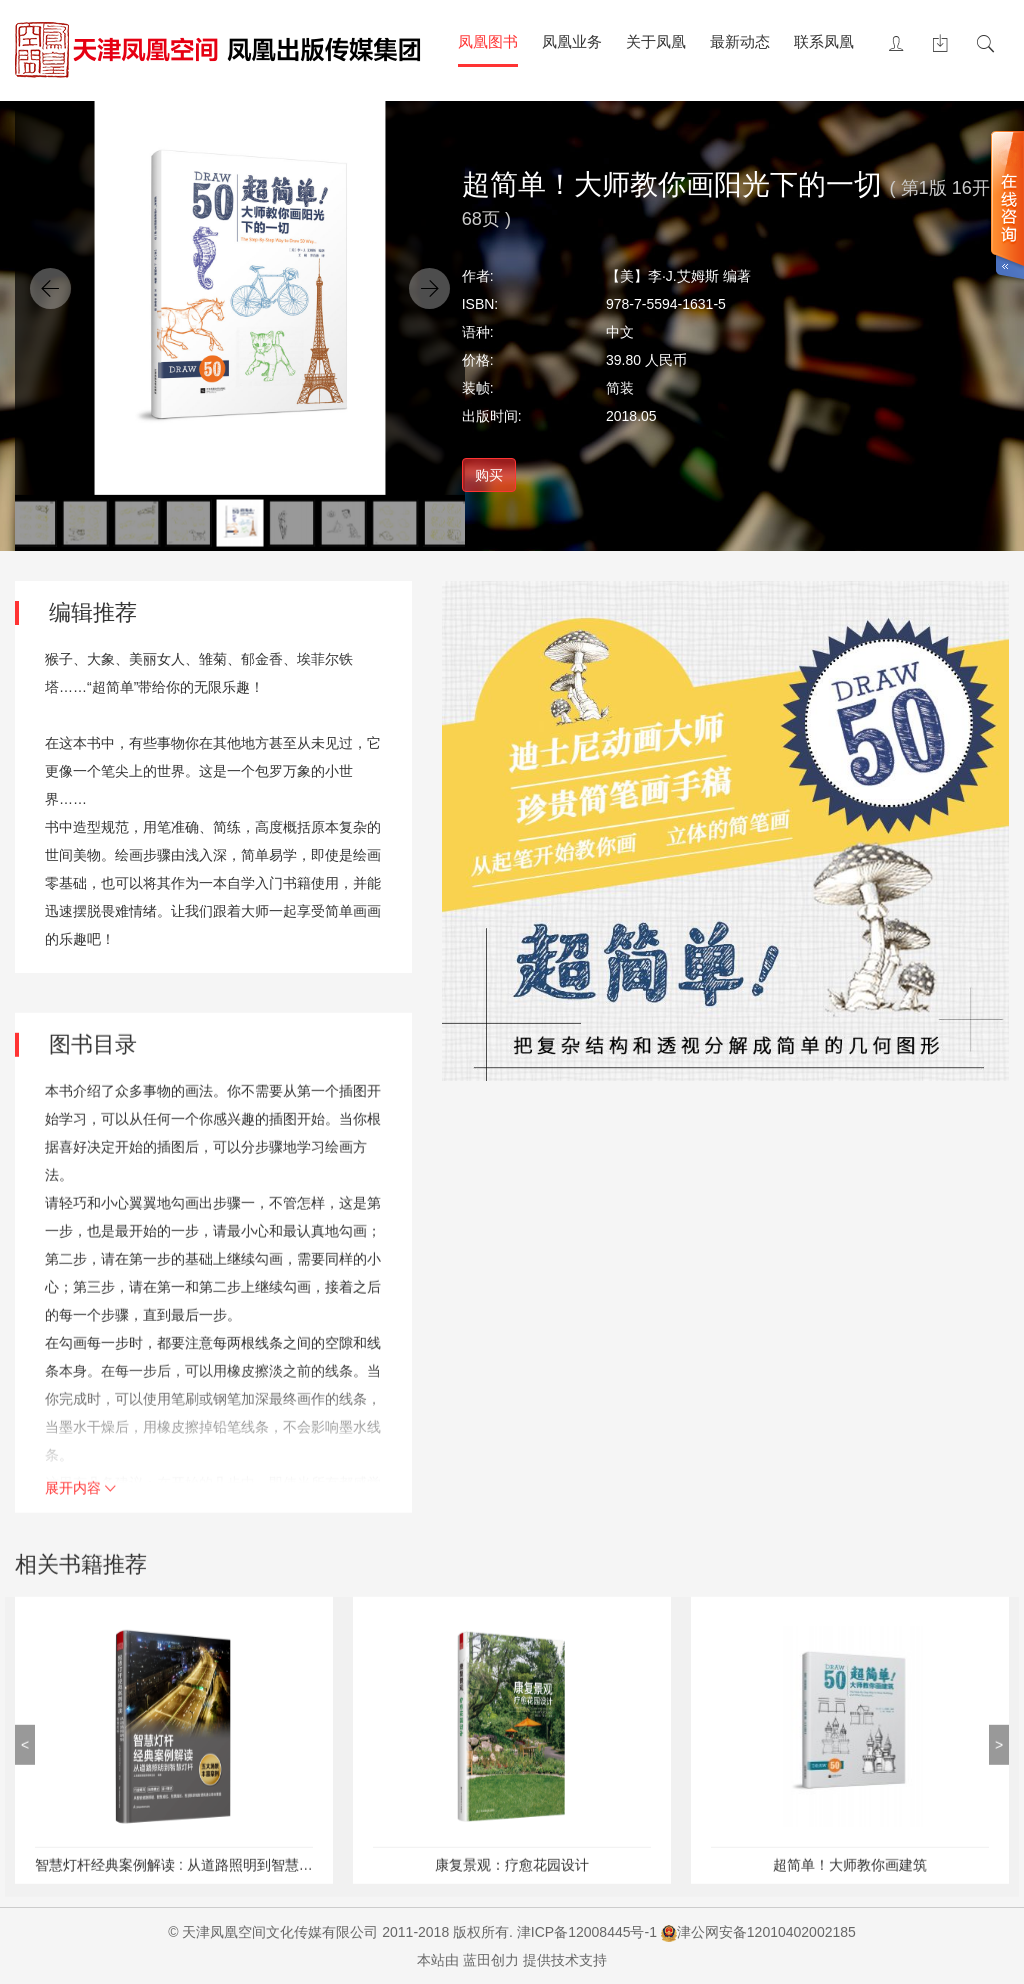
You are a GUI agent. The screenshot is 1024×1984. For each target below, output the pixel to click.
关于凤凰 (656, 41)
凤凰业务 (572, 41)
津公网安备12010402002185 (766, 1932)
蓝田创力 (491, 1960)
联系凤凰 (824, 41)
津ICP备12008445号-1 (587, 1932)
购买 (489, 475)
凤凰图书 (488, 41)
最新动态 (740, 41)
